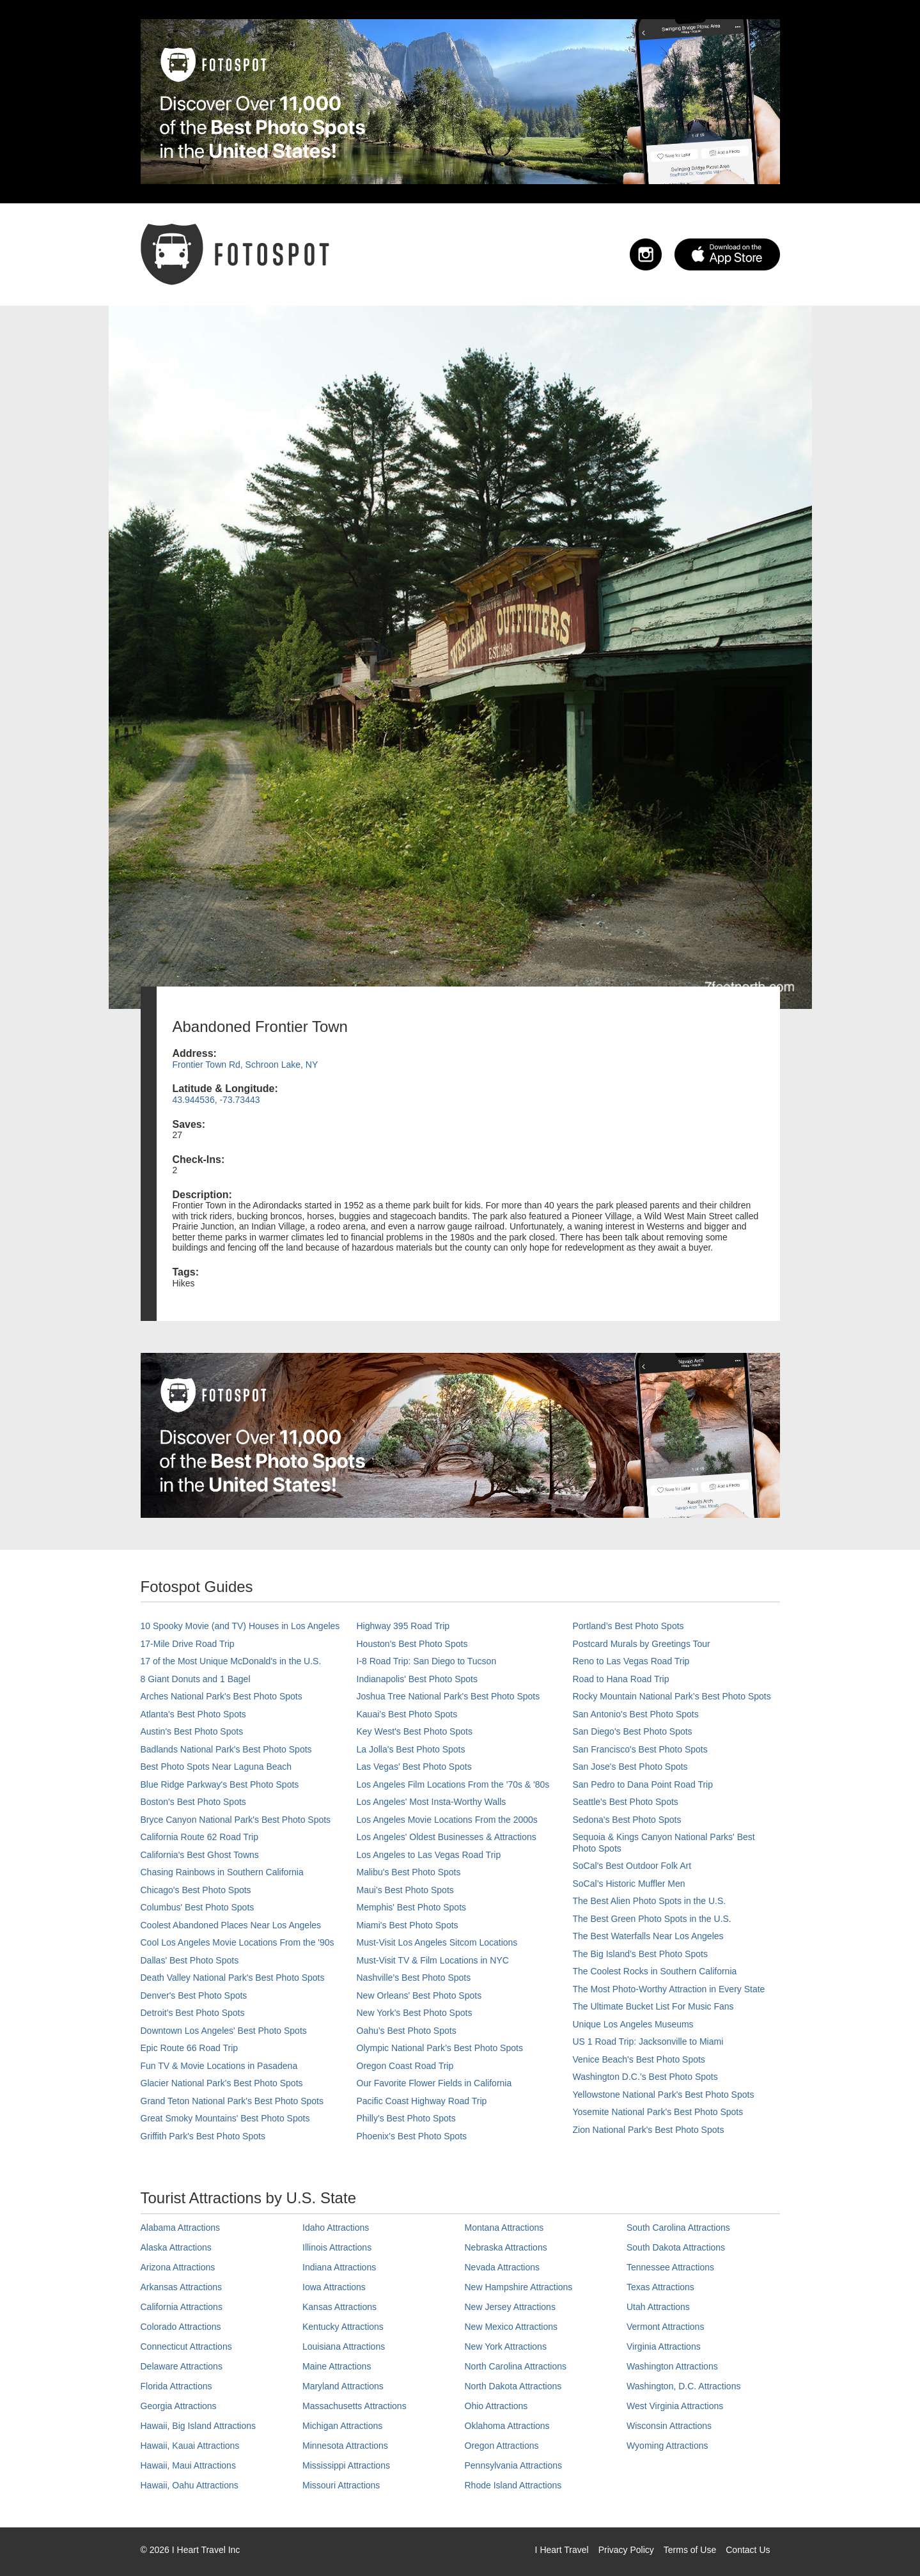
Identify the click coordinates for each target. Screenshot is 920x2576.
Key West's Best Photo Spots (414, 1731)
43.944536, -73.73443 (216, 1100)
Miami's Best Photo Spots (407, 1925)
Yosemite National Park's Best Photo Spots (658, 2112)
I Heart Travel (562, 2550)
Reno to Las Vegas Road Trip (631, 1661)
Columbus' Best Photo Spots (197, 1907)
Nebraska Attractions (506, 2247)
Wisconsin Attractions (669, 2426)
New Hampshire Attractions (519, 2287)
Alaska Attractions (176, 2247)
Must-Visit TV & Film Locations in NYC (433, 1960)
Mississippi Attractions (346, 2465)
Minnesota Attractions (345, 2445)
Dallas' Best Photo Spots (190, 1960)
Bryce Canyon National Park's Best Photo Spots (236, 1820)
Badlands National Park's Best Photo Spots (226, 1749)
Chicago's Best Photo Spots (196, 1890)
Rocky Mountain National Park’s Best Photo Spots (672, 1696)
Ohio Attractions (496, 2406)
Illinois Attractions (336, 2247)
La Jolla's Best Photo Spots (411, 1749)
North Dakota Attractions (513, 2386)
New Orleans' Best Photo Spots (419, 1995)
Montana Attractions (504, 2227)
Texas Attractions (660, 2287)
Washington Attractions (672, 2366)
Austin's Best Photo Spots (192, 1731)
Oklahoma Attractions (507, 2426)
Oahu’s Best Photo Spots (406, 2031)
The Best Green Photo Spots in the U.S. (652, 1919)
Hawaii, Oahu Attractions (189, 2485)
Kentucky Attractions (343, 2327)
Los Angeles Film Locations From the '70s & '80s (453, 1784)
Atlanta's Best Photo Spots (193, 1714)
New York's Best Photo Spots (414, 2013)
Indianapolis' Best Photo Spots (417, 1679)
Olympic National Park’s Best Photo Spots (440, 2048)
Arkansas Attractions (181, 2287)
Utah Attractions (658, 2307)
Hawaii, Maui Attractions (188, 2465)
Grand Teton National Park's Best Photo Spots (232, 2101)
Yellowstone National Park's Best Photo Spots (663, 2094)
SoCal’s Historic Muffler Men (629, 1883)
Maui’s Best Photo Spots (405, 1890)
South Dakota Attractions (676, 2247)
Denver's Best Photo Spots (194, 1995)
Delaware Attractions (181, 2366)
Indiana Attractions (339, 2267)
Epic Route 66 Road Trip (189, 2048)
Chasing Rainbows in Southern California (222, 1872)
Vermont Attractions (665, 2327)
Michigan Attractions (342, 2426)
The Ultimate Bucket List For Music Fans (653, 2006)
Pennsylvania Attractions (514, 2465)
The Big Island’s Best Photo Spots (640, 1954)
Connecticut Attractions (186, 2346)
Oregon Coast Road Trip (405, 2066)
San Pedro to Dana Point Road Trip (643, 1784)
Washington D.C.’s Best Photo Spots (645, 2077)
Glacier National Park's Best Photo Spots (222, 2083)
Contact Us (748, 2550)
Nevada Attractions (502, 2267)
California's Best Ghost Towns (200, 1855)
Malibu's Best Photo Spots (409, 1872)
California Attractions (181, 2307)
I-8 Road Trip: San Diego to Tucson (427, 1661)
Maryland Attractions (343, 2386)
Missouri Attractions (341, 2485)
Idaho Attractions (335, 2227)
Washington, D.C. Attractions (683, 2386)
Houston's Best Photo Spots (412, 1644)
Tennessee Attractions (670, 2267)
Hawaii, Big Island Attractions (198, 2426)
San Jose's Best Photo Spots (630, 1766)
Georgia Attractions (179, 2406)
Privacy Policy (626, 2550)
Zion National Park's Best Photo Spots (648, 2130)
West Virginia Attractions (675, 2406)
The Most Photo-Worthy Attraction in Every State (669, 1989)
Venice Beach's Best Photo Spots (639, 2059)
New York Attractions (506, 2346)
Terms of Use (690, 2550)
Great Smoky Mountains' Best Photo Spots (225, 2118)
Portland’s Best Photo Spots (628, 1626)
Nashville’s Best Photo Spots (414, 1977)
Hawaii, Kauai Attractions (190, 2445)
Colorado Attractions (181, 2327)
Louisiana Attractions (343, 2346)
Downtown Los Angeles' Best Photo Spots (224, 2031)
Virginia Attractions (664, 2346)
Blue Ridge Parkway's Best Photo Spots (220, 1784)
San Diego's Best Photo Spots (632, 1731)
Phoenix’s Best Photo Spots (412, 2136)
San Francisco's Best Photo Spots (640, 1749)
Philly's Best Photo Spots (406, 2118)
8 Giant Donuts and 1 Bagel (196, 1679)
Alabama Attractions (181, 2227)
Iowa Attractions (334, 2287)
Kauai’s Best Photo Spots (407, 1714)
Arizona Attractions (178, 2267)
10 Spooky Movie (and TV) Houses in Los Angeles (240, 1626)
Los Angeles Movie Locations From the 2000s (447, 1820)
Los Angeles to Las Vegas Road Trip (429, 1855)
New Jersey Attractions (510, 2307)
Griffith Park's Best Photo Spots (203, 2136)
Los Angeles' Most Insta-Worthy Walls (431, 1802)
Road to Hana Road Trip (621, 1679)
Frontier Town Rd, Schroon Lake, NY (245, 1064)
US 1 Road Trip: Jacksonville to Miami (648, 2041)
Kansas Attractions (339, 2307)
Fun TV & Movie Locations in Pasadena (219, 2066)
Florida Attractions (176, 2386)
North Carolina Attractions (516, 2366)
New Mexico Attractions (511, 2327)
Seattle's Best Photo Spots (625, 1802)
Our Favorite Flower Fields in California (434, 2083)
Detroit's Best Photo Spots (193, 2013)
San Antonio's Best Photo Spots (636, 1714)
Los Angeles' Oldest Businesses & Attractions (446, 1837)
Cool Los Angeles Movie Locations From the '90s (237, 1942)
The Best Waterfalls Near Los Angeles (648, 1936)
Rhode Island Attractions (513, 2485)
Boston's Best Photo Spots (193, 1802)
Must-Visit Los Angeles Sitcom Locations (437, 1942)
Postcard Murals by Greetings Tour (641, 1644)
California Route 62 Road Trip (199, 1837)
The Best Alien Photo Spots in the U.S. (649, 1901)
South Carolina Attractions (678, 2227)
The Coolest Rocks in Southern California (655, 1971)
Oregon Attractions (502, 2445)
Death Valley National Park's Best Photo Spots (233, 1977)
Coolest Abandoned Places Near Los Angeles (231, 1925)
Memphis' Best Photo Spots (412, 1907)
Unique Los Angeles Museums (633, 2024)
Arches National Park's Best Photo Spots (221, 1696)
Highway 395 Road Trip (403, 1626)
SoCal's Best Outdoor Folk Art (632, 1866)
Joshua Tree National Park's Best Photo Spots (448, 1696)
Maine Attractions (336, 2366)
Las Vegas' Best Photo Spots (414, 1766)
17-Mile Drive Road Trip (188, 1644)
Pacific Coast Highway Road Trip (422, 2101)
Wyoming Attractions (667, 2445)
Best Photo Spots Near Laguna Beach (216, 1766)
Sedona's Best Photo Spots (627, 1820)
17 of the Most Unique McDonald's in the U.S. (231, 1661)
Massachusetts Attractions (354, 2406)
